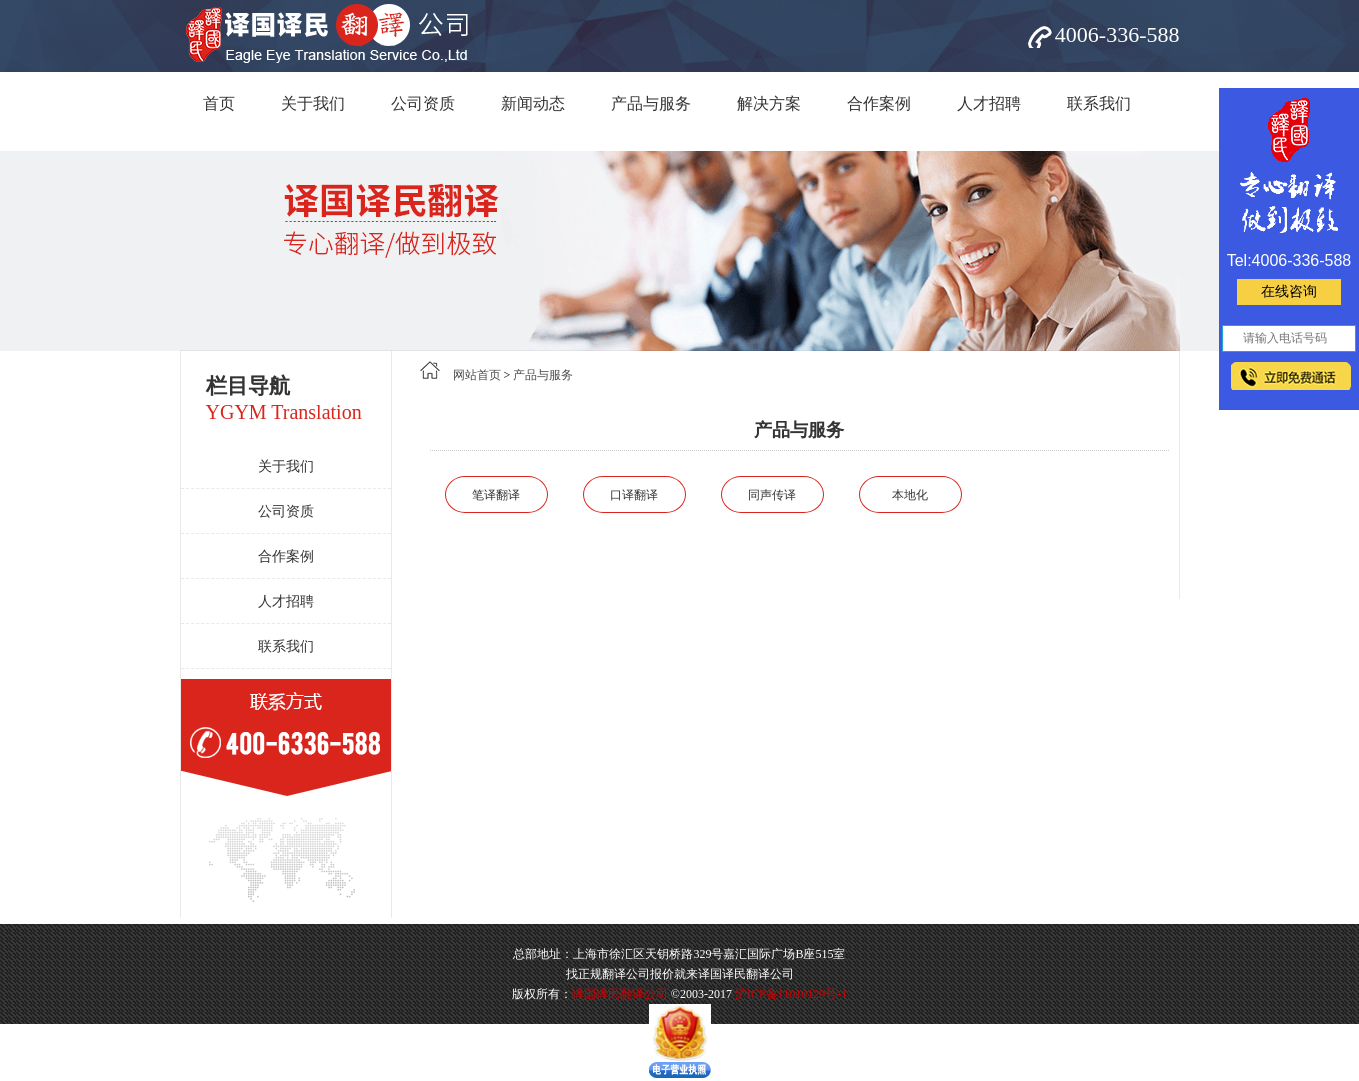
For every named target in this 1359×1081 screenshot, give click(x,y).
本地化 (910, 495)
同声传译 (772, 495)
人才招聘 (989, 103)
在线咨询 (1289, 291)
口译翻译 (634, 495)
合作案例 (879, 103)
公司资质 (423, 103)
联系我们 (1099, 103)
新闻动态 (533, 103)
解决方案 (769, 103)
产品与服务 (651, 103)
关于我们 (313, 103)
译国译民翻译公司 (620, 994)
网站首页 (477, 375)
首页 (219, 103)
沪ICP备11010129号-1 (791, 994)
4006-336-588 (1117, 34)
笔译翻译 (496, 495)
